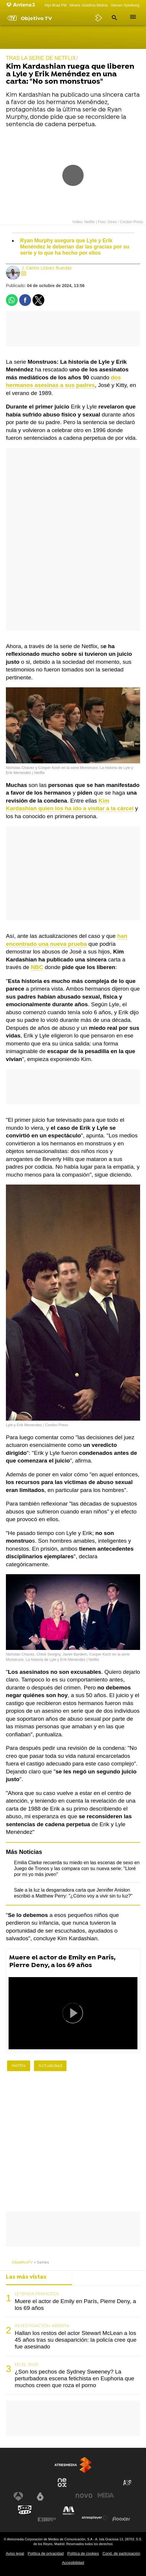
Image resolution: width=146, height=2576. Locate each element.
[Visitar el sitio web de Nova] (84, 2495)
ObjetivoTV (22, 2262)
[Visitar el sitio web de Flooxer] (121, 2518)
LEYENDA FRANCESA (37, 2294)
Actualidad (50, 2066)
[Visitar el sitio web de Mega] (106, 2495)
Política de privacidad (46, 2553)
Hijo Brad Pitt (56, 5)
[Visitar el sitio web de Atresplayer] (95, 2517)
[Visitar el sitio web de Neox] (62, 2482)
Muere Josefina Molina (89, 5)
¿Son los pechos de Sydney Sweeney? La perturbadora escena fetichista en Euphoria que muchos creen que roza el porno (74, 2378)
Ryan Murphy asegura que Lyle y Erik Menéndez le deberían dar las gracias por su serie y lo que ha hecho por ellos (74, 247)
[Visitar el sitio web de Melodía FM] (68, 2510)
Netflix (19, 2066)
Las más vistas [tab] (26, 2277)
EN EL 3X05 (26, 2365)
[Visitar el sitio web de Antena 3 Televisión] (18, 2496)
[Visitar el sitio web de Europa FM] (47, 2519)
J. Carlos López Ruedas (46, 268)
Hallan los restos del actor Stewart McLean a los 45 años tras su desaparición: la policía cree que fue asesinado (76, 2340)
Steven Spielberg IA (127, 5)
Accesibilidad (73, 2562)
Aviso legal (15, 2553)
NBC (37, 967)
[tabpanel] (73, 2340)
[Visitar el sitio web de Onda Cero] (25, 2510)
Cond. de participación (121, 2553)
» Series (41, 2262)
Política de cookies (83, 2553)
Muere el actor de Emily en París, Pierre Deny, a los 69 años (62, 1961)
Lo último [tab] (90, 2277)
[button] (113, 17)
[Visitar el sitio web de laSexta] (40, 2496)
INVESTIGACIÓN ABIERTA (42, 2326)
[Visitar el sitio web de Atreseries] (128, 2483)
